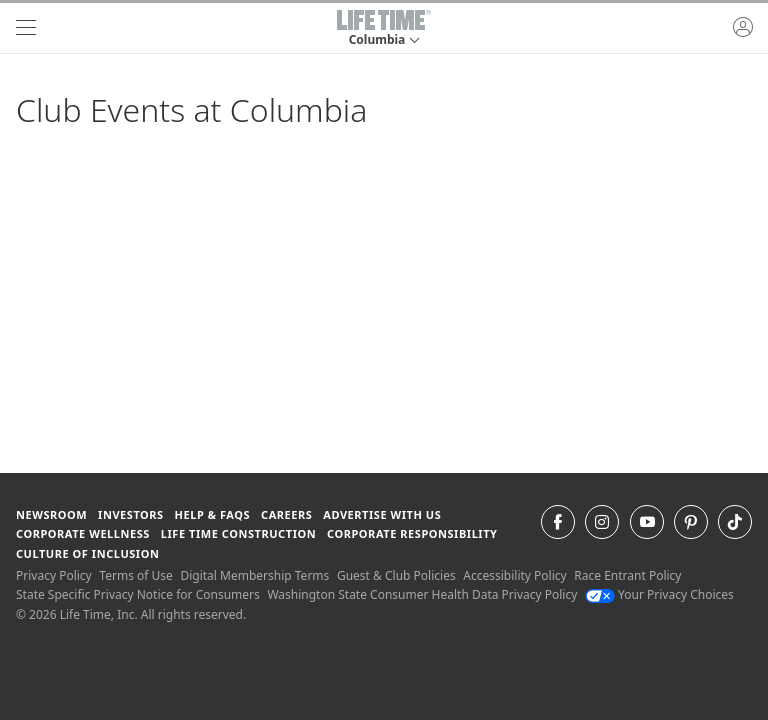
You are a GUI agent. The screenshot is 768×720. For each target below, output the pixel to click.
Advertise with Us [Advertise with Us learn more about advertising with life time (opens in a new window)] (382, 514)
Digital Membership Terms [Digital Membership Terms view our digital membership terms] (254, 575)
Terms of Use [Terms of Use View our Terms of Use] (135, 575)
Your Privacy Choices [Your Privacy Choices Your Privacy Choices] (659, 594)
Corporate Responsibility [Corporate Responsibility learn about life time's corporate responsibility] (412, 533)
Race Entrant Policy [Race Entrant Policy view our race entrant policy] (627, 575)
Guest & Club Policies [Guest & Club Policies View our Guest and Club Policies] (396, 575)
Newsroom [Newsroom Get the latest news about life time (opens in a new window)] (51, 514)
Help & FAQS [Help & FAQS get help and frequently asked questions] (213, 514)
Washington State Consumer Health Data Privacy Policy (422, 594)
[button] (384, 28)
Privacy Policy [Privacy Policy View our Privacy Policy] (54, 575)
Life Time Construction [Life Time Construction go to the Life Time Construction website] (238, 533)
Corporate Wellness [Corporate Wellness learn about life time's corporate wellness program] (83, 533)
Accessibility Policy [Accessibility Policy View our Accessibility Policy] (514, 575)
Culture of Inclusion (87, 553)
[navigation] (26, 28)
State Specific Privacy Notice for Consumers (138, 594)
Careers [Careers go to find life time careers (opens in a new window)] (286, 514)
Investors (131, 514)
